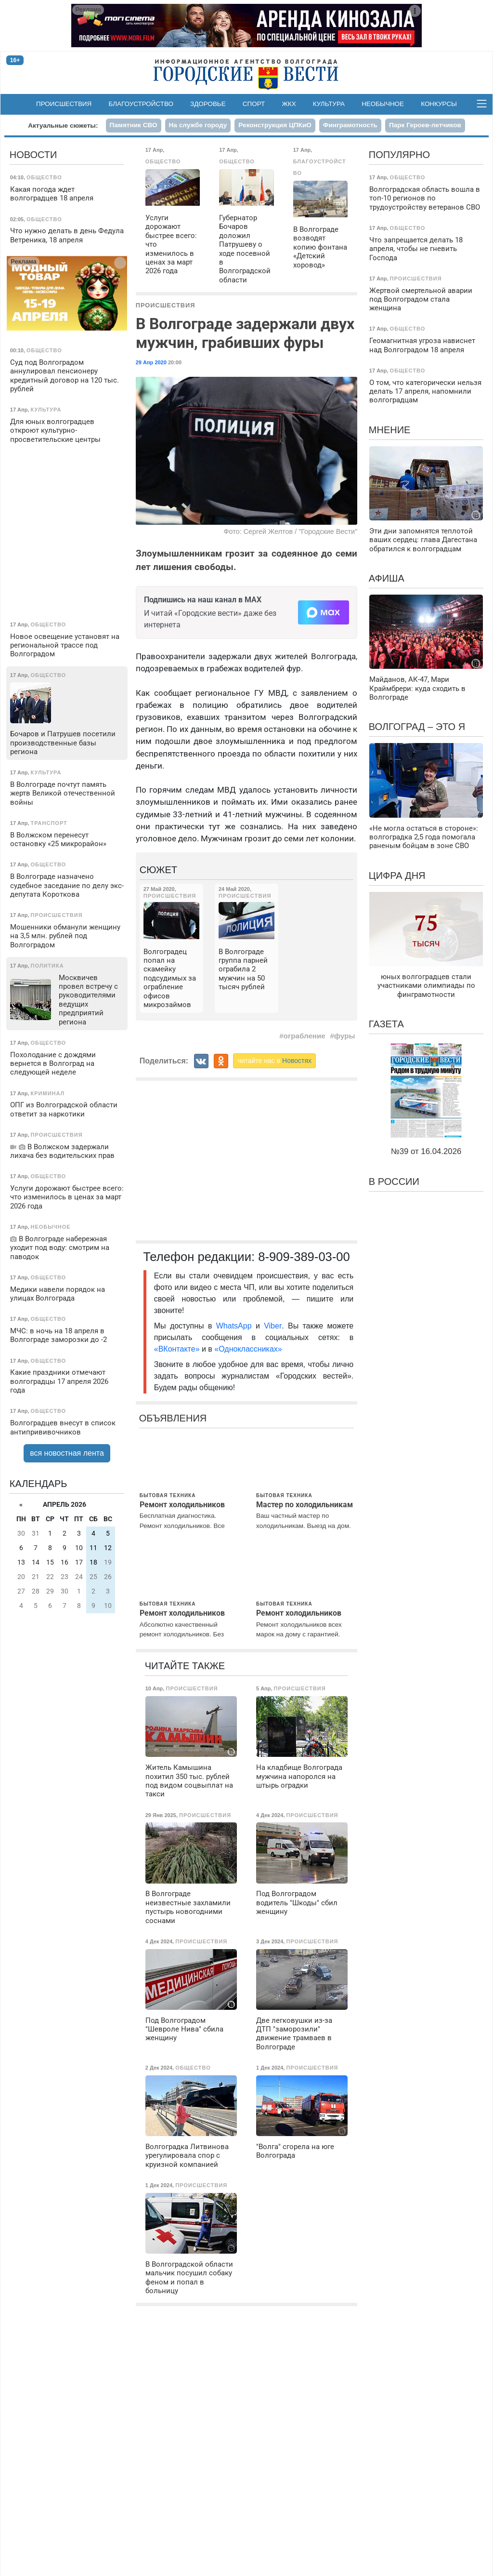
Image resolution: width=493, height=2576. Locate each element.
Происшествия (63, 103)
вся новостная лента (67, 1453)
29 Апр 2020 (151, 362)
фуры (344, 1036)
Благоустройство (140, 103)
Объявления (173, 1418)
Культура (329, 103)
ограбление (304, 1036)
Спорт (254, 103)
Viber (273, 1326)
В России (394, 1181)
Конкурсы (439, 103)
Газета (386, 1024)
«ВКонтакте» (177, 1349)
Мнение (390, 430)
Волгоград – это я (417, 726)
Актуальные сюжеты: (63, 125)
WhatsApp (236, 1326)
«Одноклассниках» (248, 1349)
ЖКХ (289, 103)
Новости (33, 154)
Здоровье (208, 103)
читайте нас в (274, 1060)
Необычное (383, 103)
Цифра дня (397, 875)
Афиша (386, 578)
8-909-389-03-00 (304, 1256)
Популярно (399, 154)
